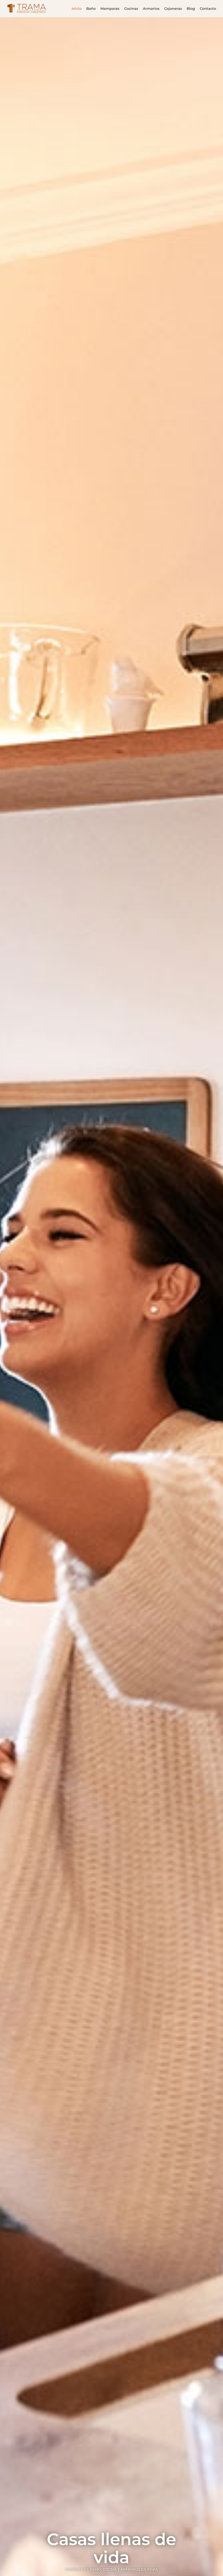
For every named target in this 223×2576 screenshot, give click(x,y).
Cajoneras (173, 9)
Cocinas (131, 9)
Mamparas (109, 9)
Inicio (76, 9)
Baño (91, 9)
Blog (191, 9)
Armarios (151, 9)
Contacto (208, 9)
